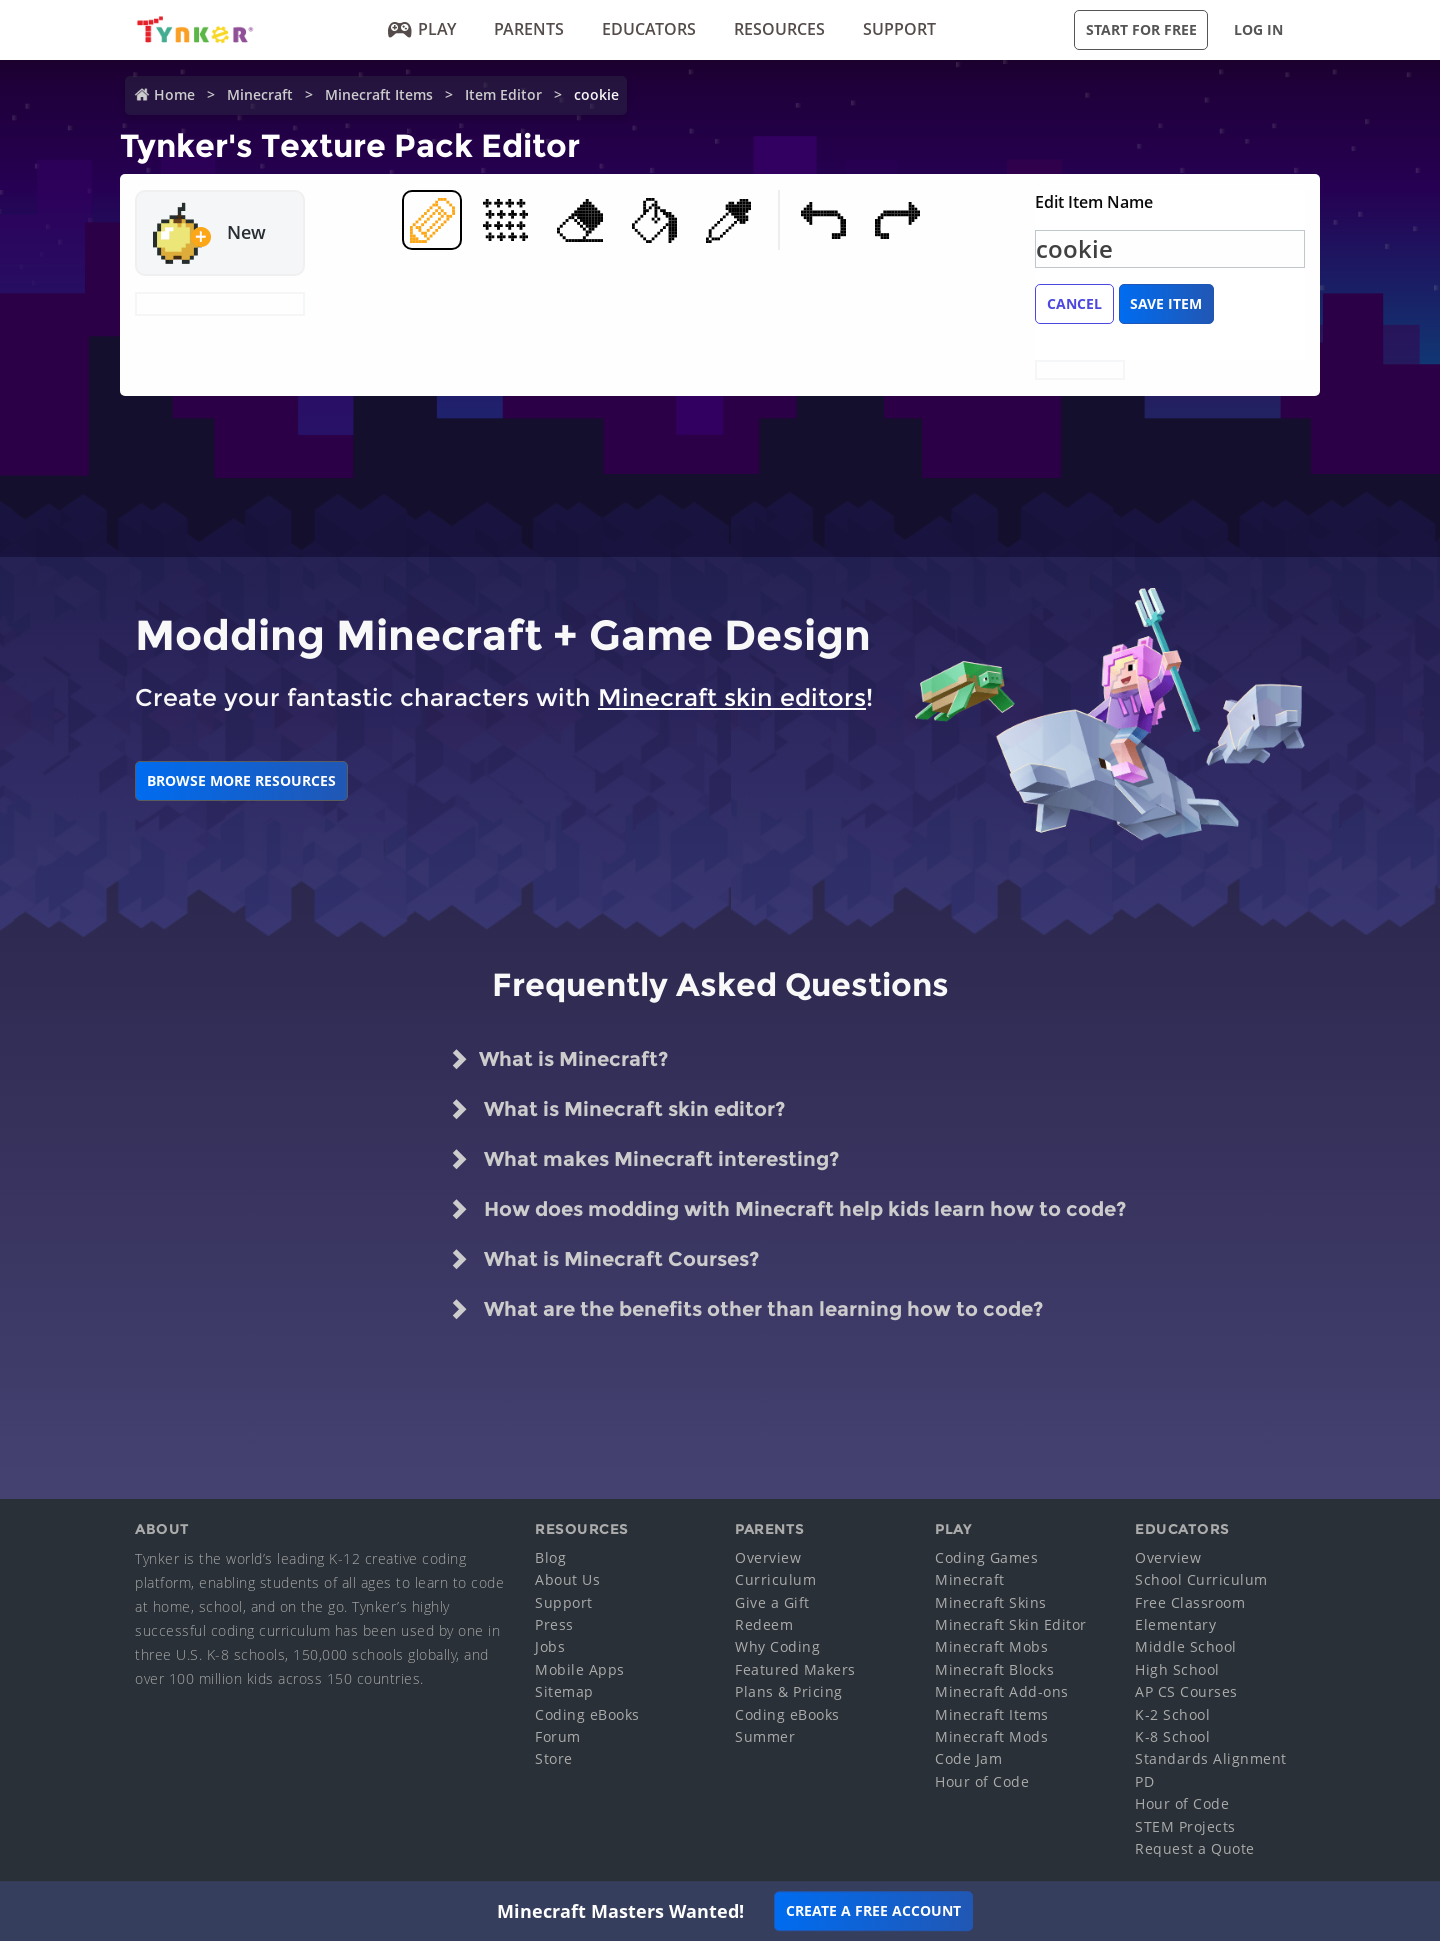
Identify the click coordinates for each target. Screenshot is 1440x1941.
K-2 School (1172, 1714)
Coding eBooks (587, 1714)
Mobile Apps (580, 1669)
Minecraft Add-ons (1002, 1691)
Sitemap (564, 1691)
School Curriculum (1201, 1579)
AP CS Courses (1186, 1691)
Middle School (1186, 1646)
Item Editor (503, 94)
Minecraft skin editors (732, 697)
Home (174, 94)
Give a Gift (772, 1602)
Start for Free (1141, 29)
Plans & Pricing (789, 1691)
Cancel (1074, 303)
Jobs (550, 1646)
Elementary (1175, 1624)
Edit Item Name (1094, 202)
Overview (768, 1557)
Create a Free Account (873, 1910)
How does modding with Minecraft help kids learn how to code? (787, 1209)
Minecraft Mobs (991, 1646)
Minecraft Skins (991, 1602)
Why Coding (777, 1646)
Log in (1258, 29)
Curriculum (775, 1579)
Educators (649, 29)
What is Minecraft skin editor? (617, 1109)
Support (899, 29)
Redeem (764, 1624)
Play (421, 29)
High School (1177, 1669)
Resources (779, 29)
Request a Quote (1195, 1848)
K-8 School (1172, 1736)
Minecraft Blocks (994, 1669)
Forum (558, 1736)
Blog (550, 1557)
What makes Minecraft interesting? (644, 1159)
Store (554, 1758)
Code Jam (968, 1758)
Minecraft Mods (991, 1736)
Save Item (1166, 303)
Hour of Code (982, 1781)
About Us (567, 1579)
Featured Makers (795, 1669)
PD (1144, 1781)
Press (554, 1624)
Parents (529, 29)
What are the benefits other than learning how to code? (746, 1309)
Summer (765, 1736)
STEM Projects (1185, 1826)
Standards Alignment (1211, 1758)
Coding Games (986, 1557)
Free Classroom (1190, 1602)
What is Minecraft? (558, 1059)
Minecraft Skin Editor (1011, 1624)
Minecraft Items (379, 94)
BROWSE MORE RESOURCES (241, 780)
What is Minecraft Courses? (604, 1259)
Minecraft (260, 94)
